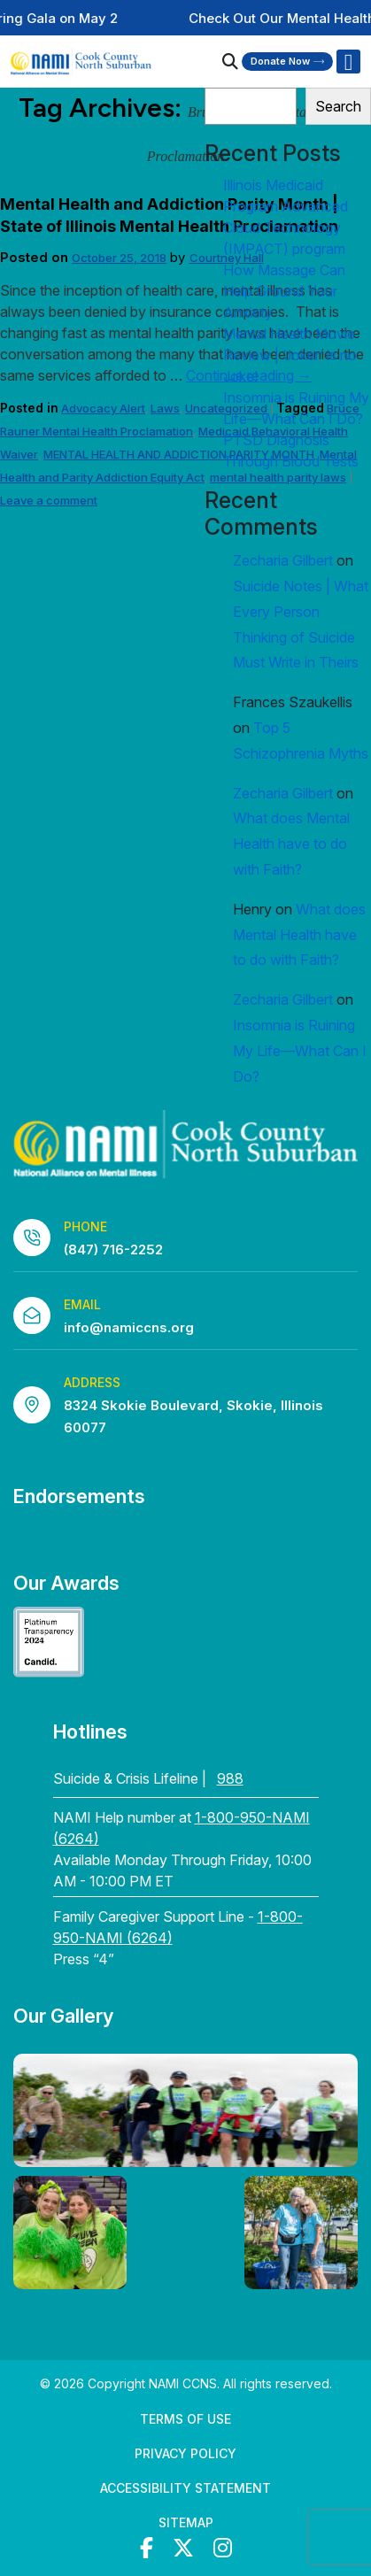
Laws (165, 408)
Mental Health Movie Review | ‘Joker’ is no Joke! (290, 355)
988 (230, 1778)
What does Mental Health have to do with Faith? (291, 843)
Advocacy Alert (103, 408)
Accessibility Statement (185, 2487)
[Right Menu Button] (348, 62)
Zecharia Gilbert (283, 560)
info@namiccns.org (129, 1327)
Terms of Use (185, 2418)
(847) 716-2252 (113, 1249)
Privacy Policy (185, 2453)
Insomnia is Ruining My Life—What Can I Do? (300, 1050)
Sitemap (185, 2522)
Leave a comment (48, 500)
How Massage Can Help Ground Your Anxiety (284, 291)
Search (338, 106)
